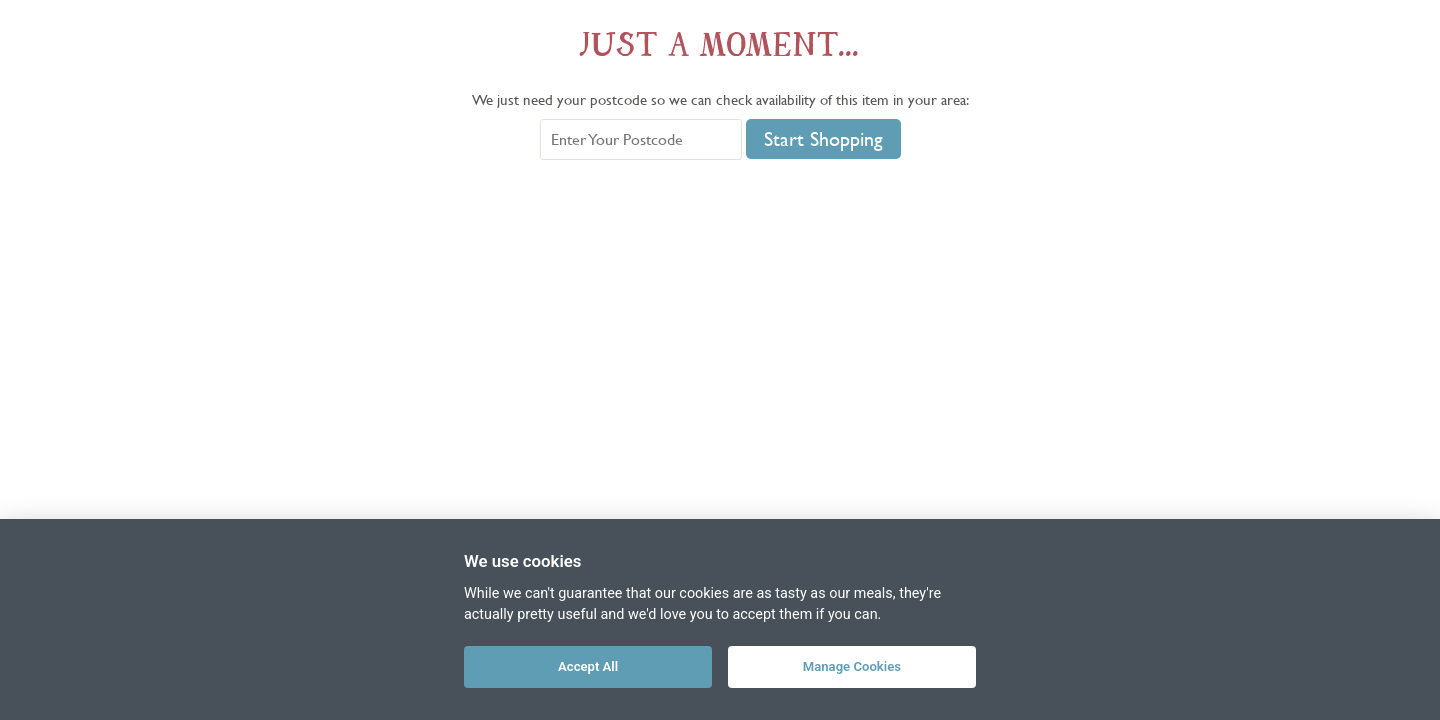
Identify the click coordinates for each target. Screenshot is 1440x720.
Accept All (588, 666)
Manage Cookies (852, 666)
